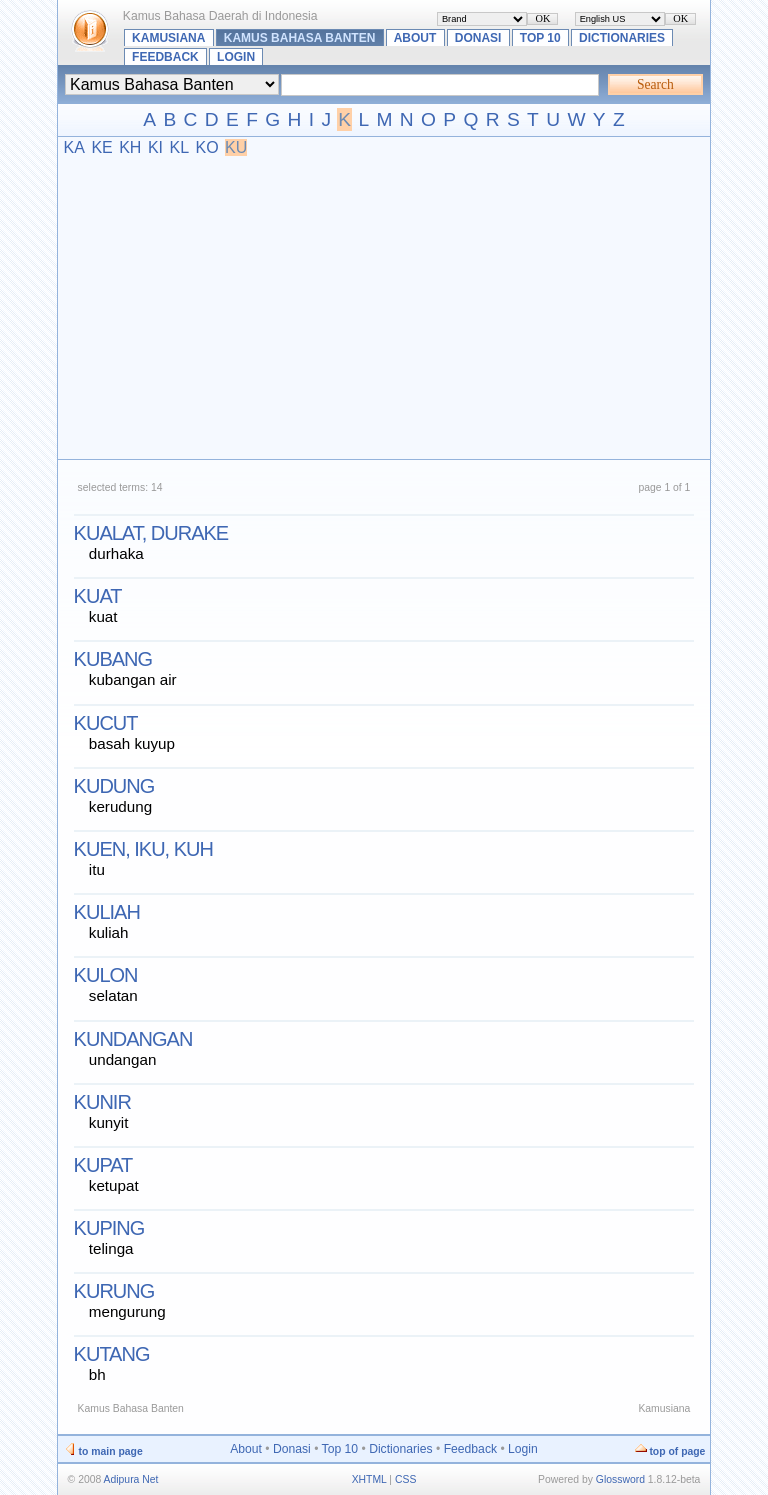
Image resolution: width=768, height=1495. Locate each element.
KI (155, 147)
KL (179, 147)
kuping (109, 1228)
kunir (102, 1102)
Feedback (165, 57)
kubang (113, 659)
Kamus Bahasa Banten (300, 38)
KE (101, 147)
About (415, 38)
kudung (114, 786)
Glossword (620, 1479)
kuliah (107, 912)
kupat (103, 1165)
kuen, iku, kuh (143, 849)
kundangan (133, 1039)
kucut (106, 723)
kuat (98, 596)
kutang (112, 1354)
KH (130, 147)
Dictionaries (622, 38)
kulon (106, 975)
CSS (405, 1479)
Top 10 (540, 38)
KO (206, 147)
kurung (114, 1291)
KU (236, 147)
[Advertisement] (384, 307)
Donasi (478, 38)
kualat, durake (151, 533)
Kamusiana (168, 38)
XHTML (369, 1479)
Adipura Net (131, 1479)
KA (74, 147)
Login (236, 57)
